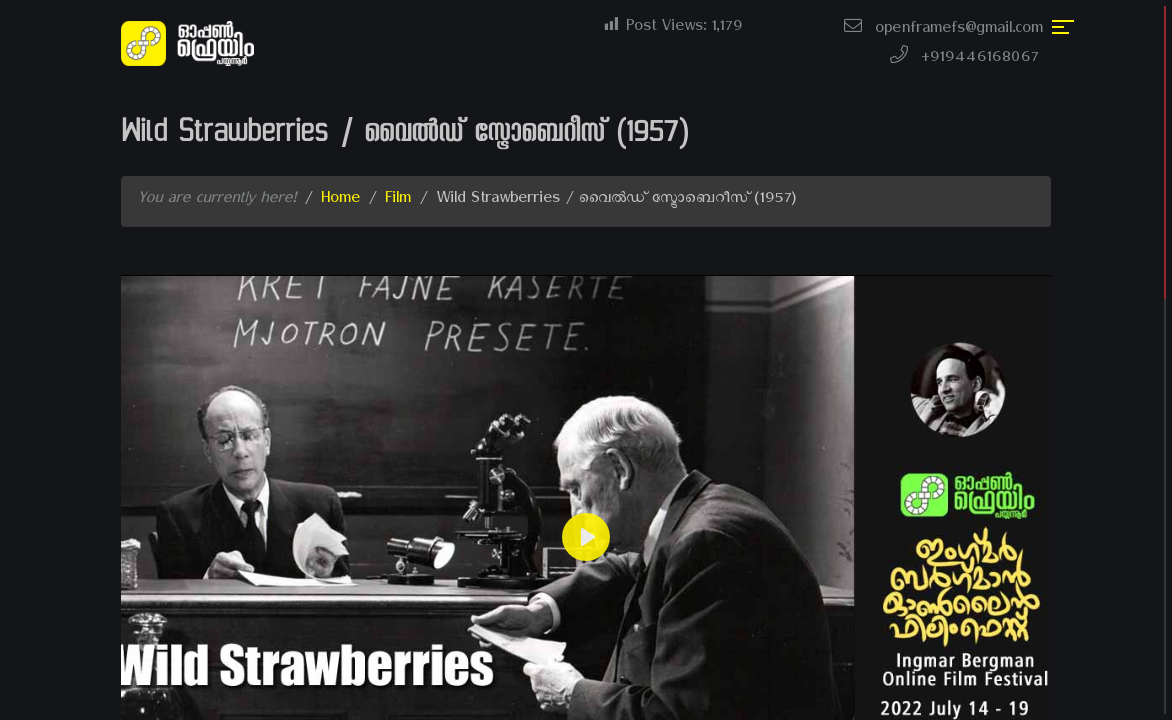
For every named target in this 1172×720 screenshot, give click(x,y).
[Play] (586, 537)
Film (398, 201)
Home (340, 201)
